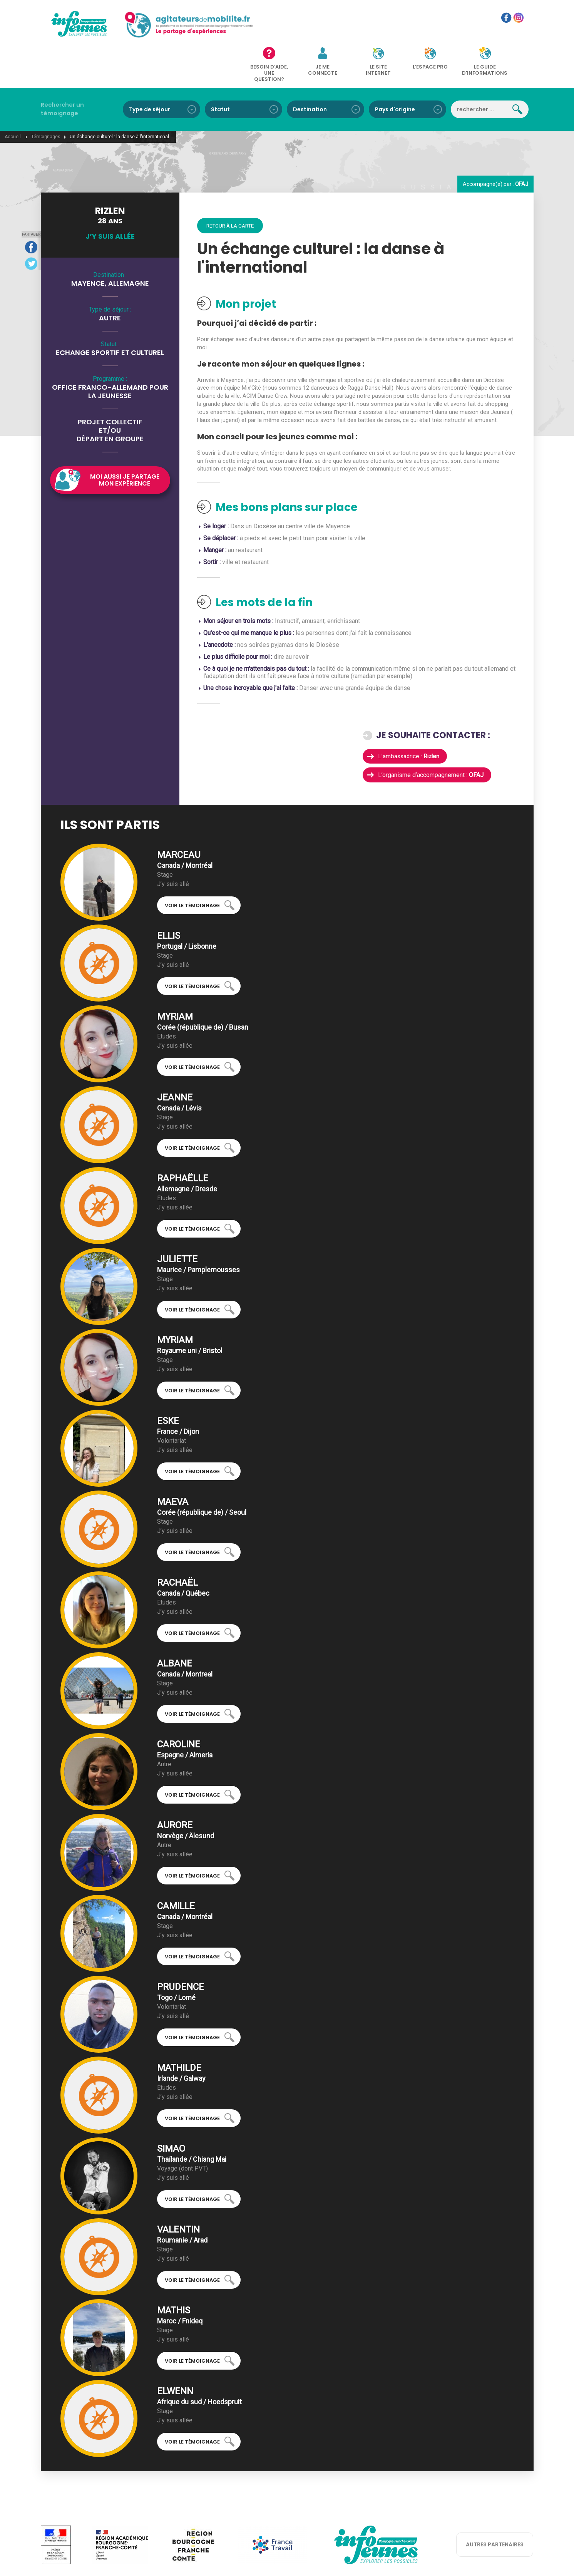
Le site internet (381, 30)
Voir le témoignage (192, 869)
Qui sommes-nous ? (207, 2559)
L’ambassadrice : (410, 719)
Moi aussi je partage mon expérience (124, 443)
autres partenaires (495, 2508)
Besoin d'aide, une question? (296, 36)
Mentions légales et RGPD (308, 2559)
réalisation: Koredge (367, 2559)
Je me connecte (338, 30)
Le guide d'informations (468, 30)
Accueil (13, 100)
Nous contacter (254, 2559)
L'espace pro (423, 28)
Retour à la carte (232, 189)
